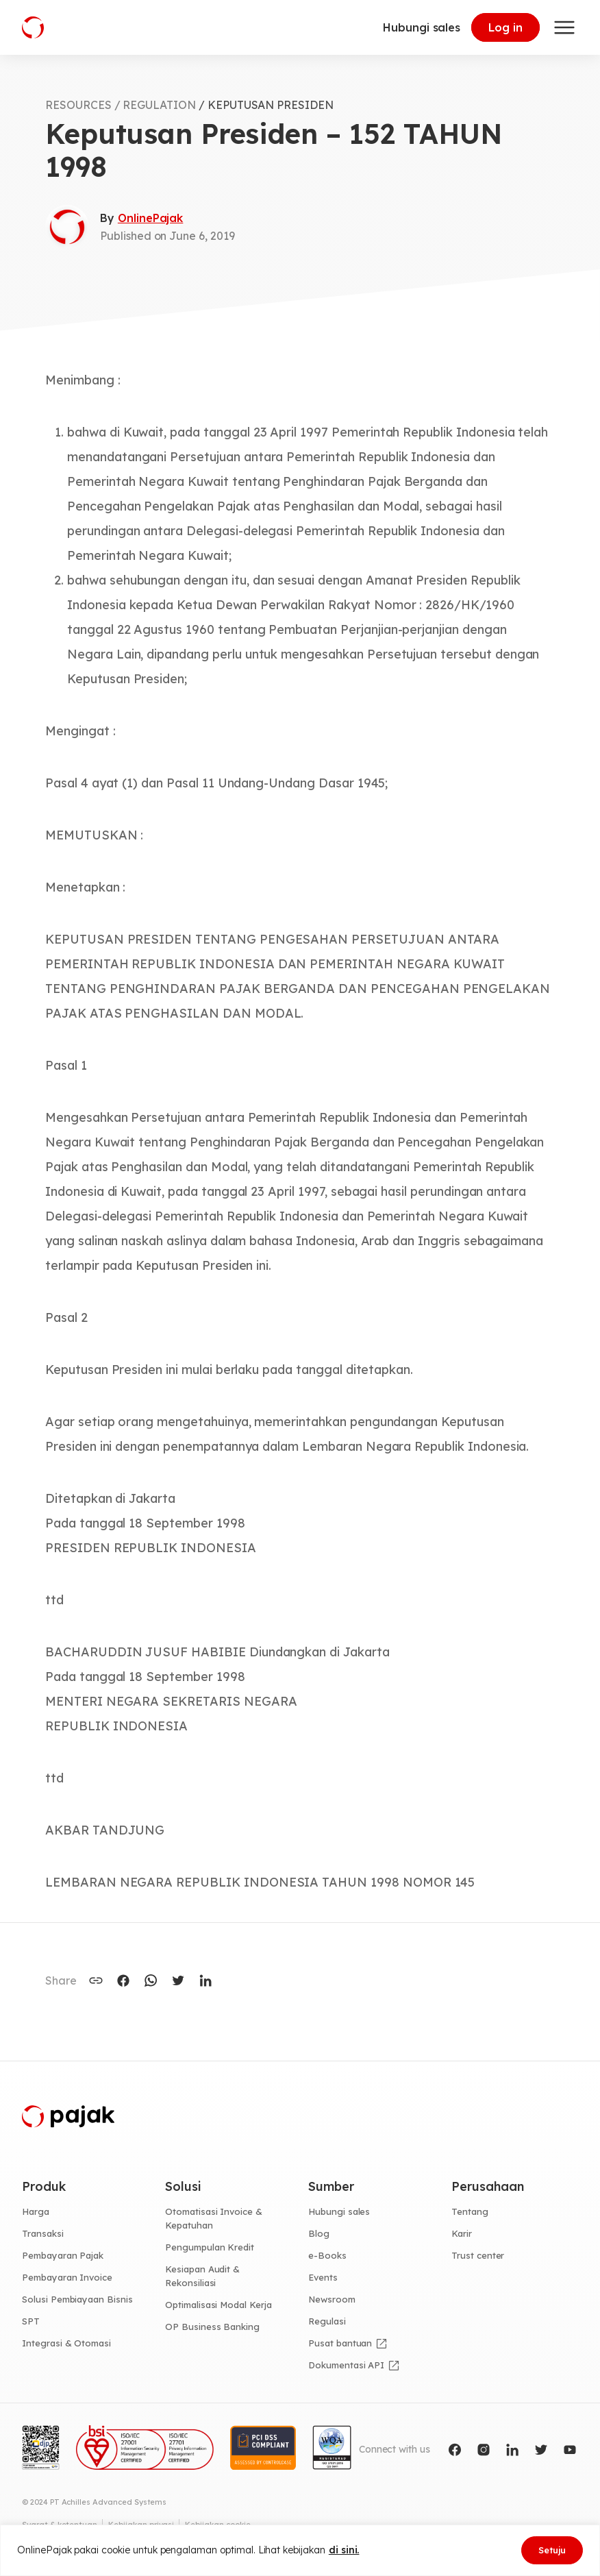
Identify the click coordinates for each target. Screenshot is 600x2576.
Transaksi (43, 2233)
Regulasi (327, 2321)
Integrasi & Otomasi (66, 2343)
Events (323, 2277)
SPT (31, 2321)
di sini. (344, 2550)
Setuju (552, 2549)
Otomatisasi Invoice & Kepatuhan (213, 2218)
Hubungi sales (421, 27)
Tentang (469, 2211)
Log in (505, 27)
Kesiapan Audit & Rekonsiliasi (202, 2276)
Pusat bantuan (340, 2343)
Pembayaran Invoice (67, 2277)
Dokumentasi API (346, 2364)
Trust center (477, 2255)
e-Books (327, 2255)
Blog (318, 2233)
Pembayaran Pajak (62, 2255)
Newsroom (331, 2299)
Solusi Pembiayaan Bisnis (77, 2299)
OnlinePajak (150, 218)
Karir (461, 2233)
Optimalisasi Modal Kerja (218, 2304)
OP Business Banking (212, 2326)
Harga (35, 2211)
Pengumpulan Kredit (209, 2247)
